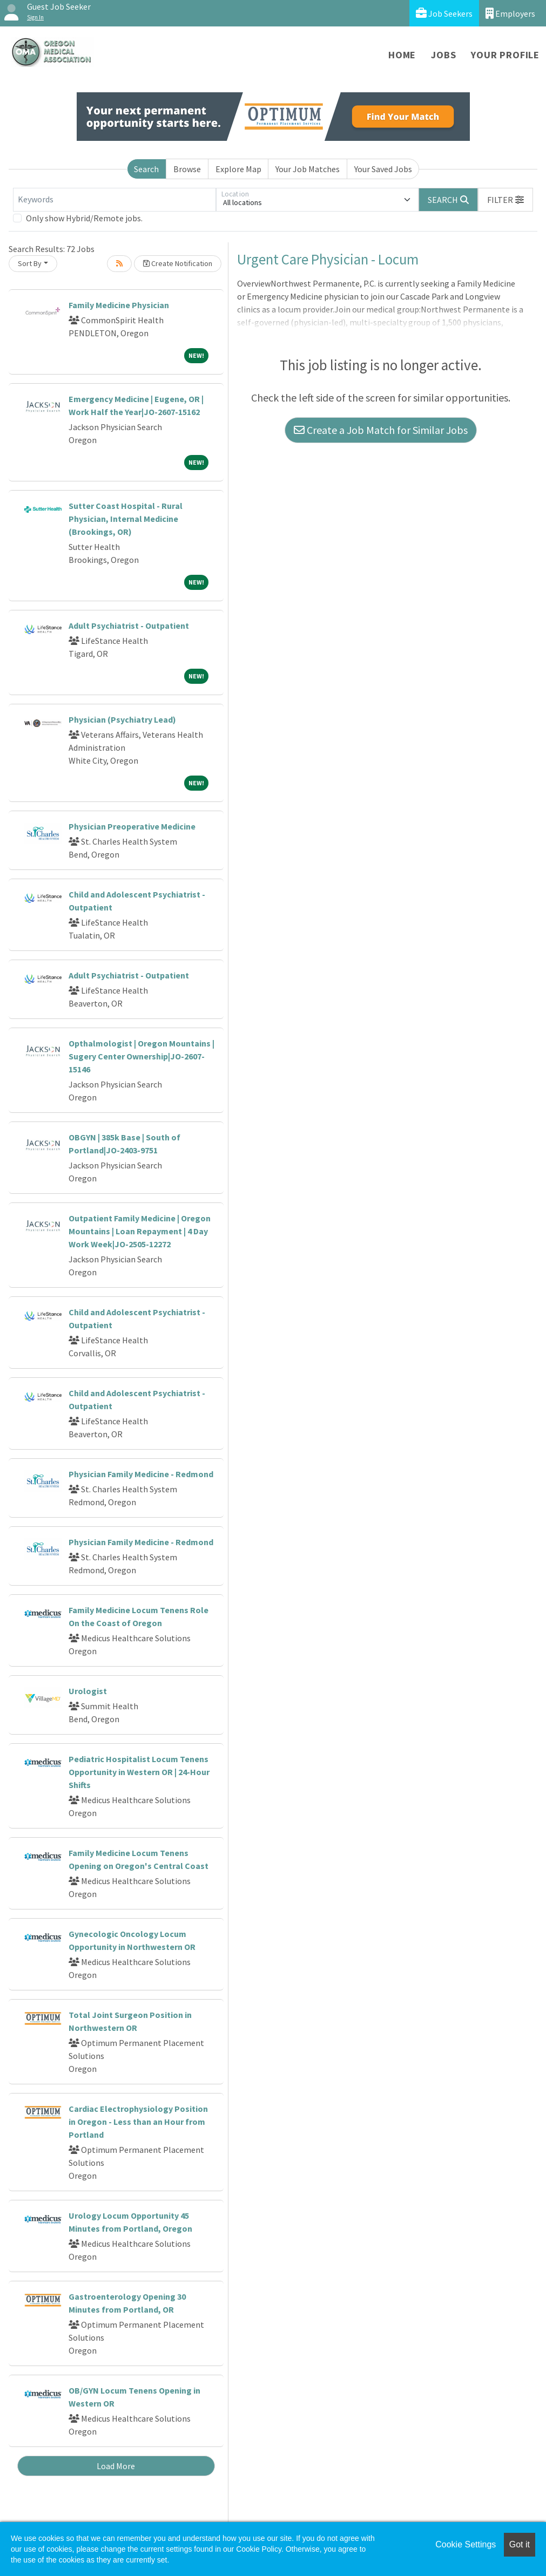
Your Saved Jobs (383, 169)
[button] (505, 200)
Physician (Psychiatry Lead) (122, 719)
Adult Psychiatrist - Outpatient (129, 625)
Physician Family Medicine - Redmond (141, 1474)
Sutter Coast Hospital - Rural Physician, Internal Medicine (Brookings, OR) (126, 518)
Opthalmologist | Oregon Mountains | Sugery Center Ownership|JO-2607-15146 (141, 1056)
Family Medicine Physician (119, 305)
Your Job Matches (307, 169)
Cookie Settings (465, 2544)
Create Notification (177, 263)
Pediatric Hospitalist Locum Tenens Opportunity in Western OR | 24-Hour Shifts (139, 1771)
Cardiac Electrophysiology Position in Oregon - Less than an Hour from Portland (138, 2121)
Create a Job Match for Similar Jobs (381, 430)
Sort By (30, 263)
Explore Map (238, 169)
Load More (116, 2466)
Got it (519, 2544)
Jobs (443, 55)
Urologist (88, 1690)
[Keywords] (114, 200)
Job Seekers (444, 13)
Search (146, 169)
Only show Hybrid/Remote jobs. (84, 218)
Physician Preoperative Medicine (132, 826)
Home (402, 55)
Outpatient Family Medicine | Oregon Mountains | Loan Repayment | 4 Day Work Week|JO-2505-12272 (140, 1231)
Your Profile (505, 55)
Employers (510, 13)
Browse (187, 169)
